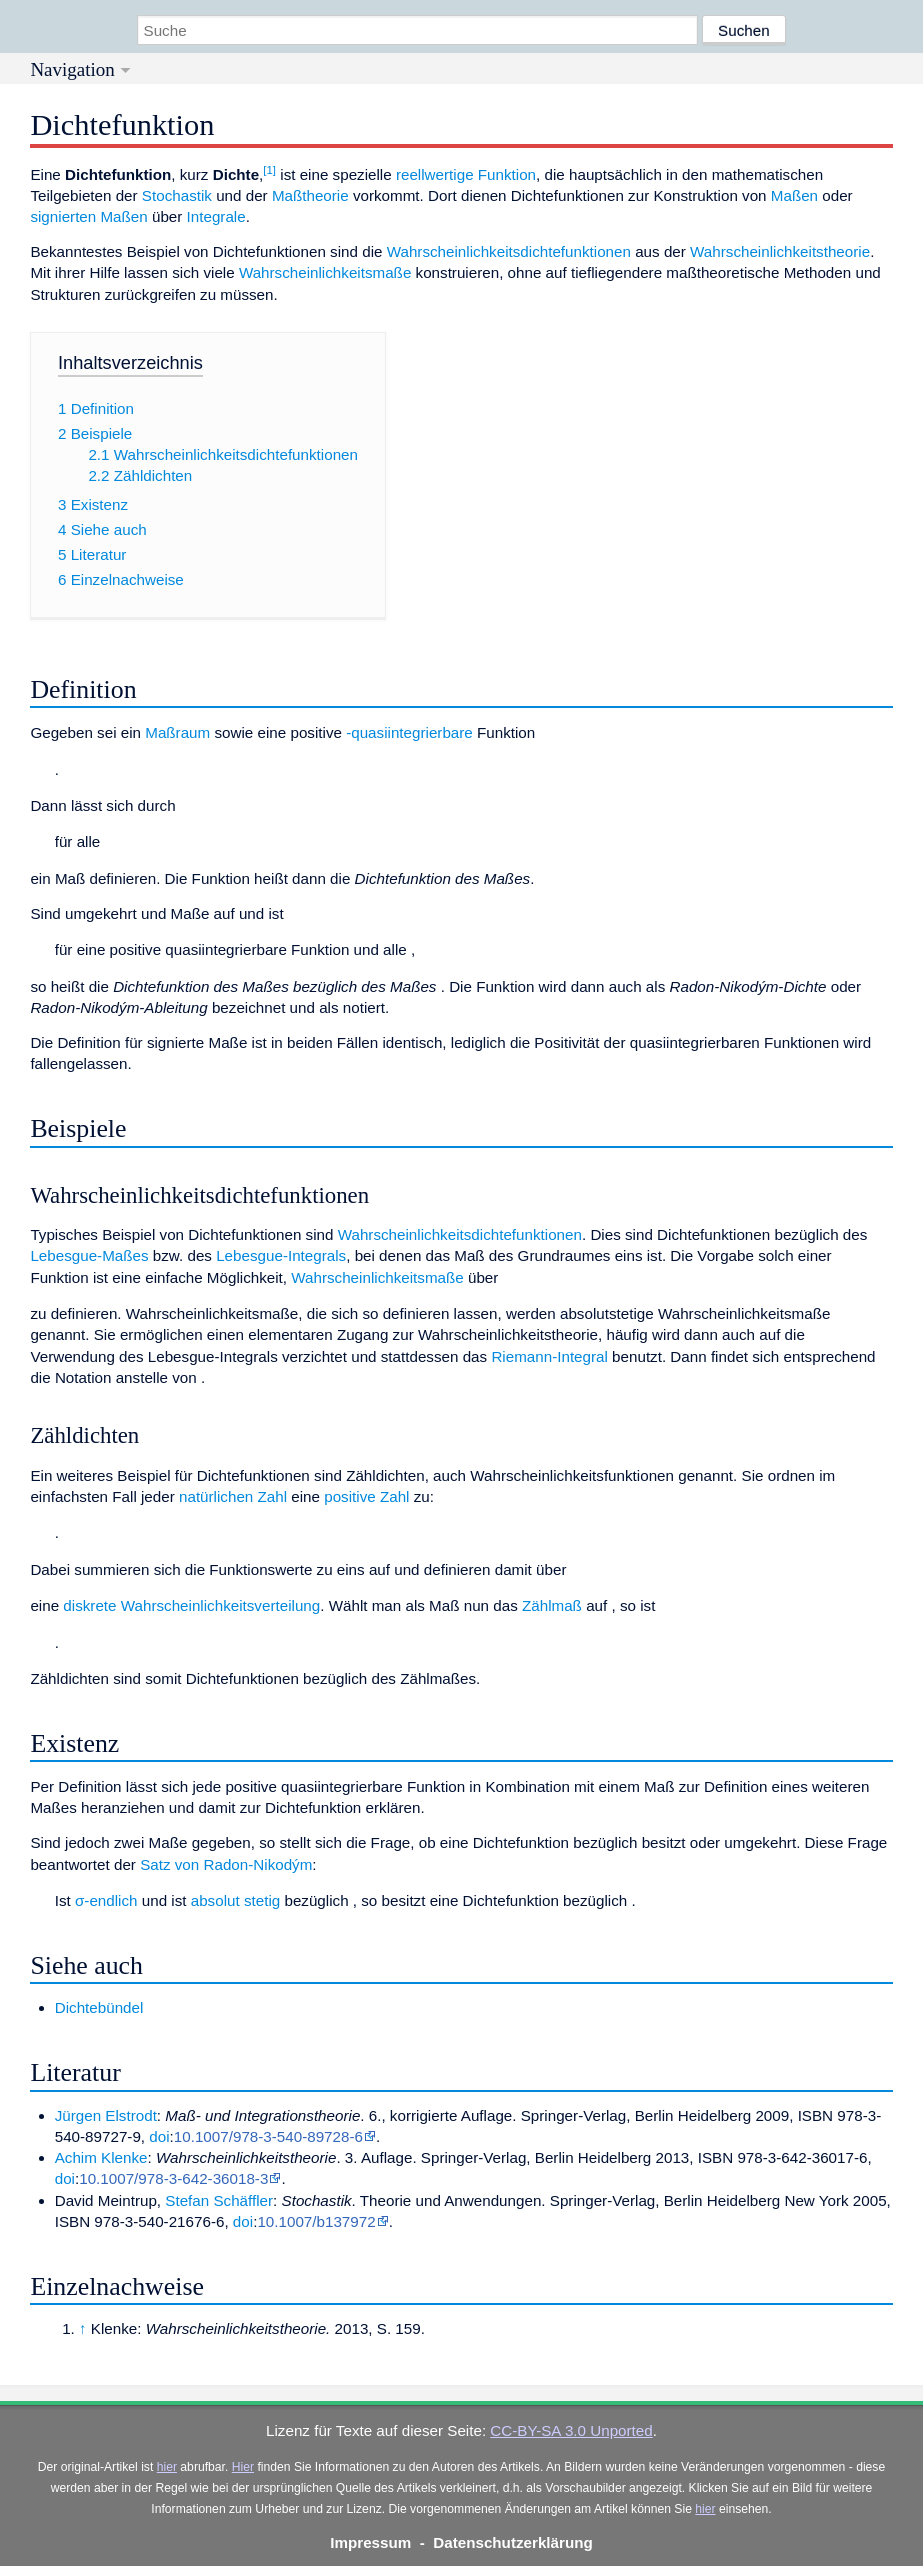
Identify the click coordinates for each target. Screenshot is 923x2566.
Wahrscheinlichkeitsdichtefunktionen (509, 251)
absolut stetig (236, 1900)
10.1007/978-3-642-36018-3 (173, 2178)
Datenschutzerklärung (513, 2542)
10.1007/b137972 (316, 2221)
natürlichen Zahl (233, 1496)
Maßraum (177, 732)
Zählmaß (552, 1605)
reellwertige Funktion (466, 174)
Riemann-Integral (549, 1356)
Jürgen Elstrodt (106, 2115)
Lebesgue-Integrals (281, 1255)
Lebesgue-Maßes (89, 1255)
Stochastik (177, 195)
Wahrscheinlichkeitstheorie (780, 251)
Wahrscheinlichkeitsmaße (325, 272)
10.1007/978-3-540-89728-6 (268, 2136)
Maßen (794, 195)
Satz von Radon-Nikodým (226, 1864)
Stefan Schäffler (219, 2200)
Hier (243, 2467)
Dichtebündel (99, 2007)
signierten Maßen (88, 216)
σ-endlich (106, 1900)
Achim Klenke (101, 2157)
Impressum (370, 2542)
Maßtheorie (310, 195)
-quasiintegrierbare (409, 732)
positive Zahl (366, 1496)
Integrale (216, 216)
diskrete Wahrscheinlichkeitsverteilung (191, 1605)
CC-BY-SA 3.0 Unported (571, 2430)
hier (167, 2467)
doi (159, 2136)
